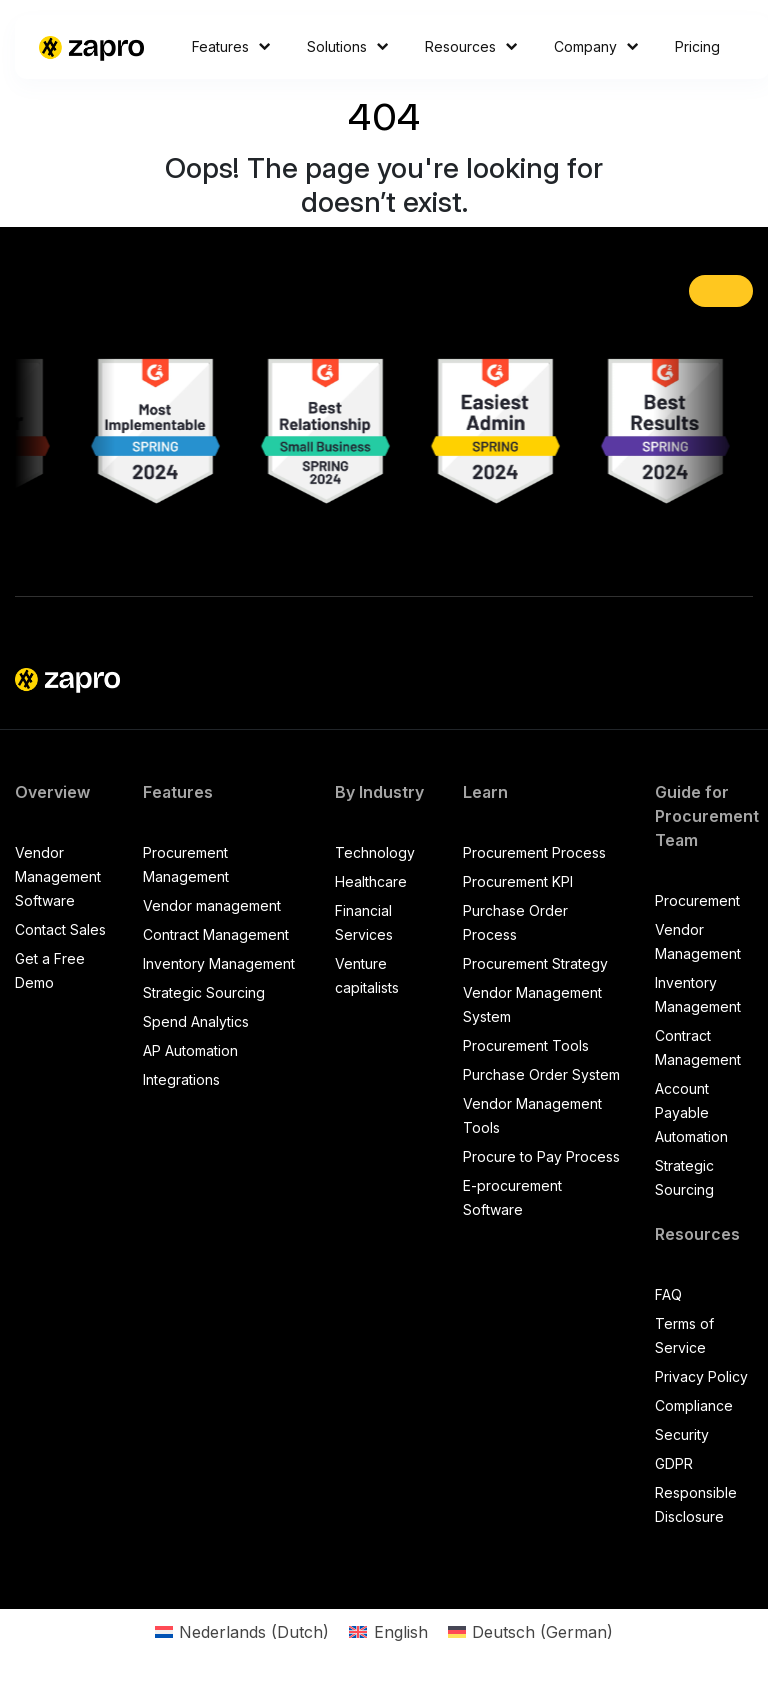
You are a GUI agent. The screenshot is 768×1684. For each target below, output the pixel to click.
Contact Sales (60, 929)
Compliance (694, 1405)
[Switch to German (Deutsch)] (530, 1631)
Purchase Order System (541, 1074)
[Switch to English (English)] (388, 1631)
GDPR (674, 1463)
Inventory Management (219, 963)
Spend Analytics (196, 1021)
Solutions (348, 46)
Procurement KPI (518, 881)
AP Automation (190, 1050)
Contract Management (216, 934)
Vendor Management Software (58, 876)
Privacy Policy (701, 1376)
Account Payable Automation (691, 1112)
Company (596, 46)
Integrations (181, 1079)
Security (682, 1434)
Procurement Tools (526, 1045)
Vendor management (212, 905)
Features (231, 46)
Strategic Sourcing (204, 992)
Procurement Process (534, 852)
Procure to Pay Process (541, 1156)
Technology (375, 852)
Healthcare (371, 881)
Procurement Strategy (535, 963)
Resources (471, 46)
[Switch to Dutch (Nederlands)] (242, 1631)
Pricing (697, 46)
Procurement (697, 900)
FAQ (668, 1294)
